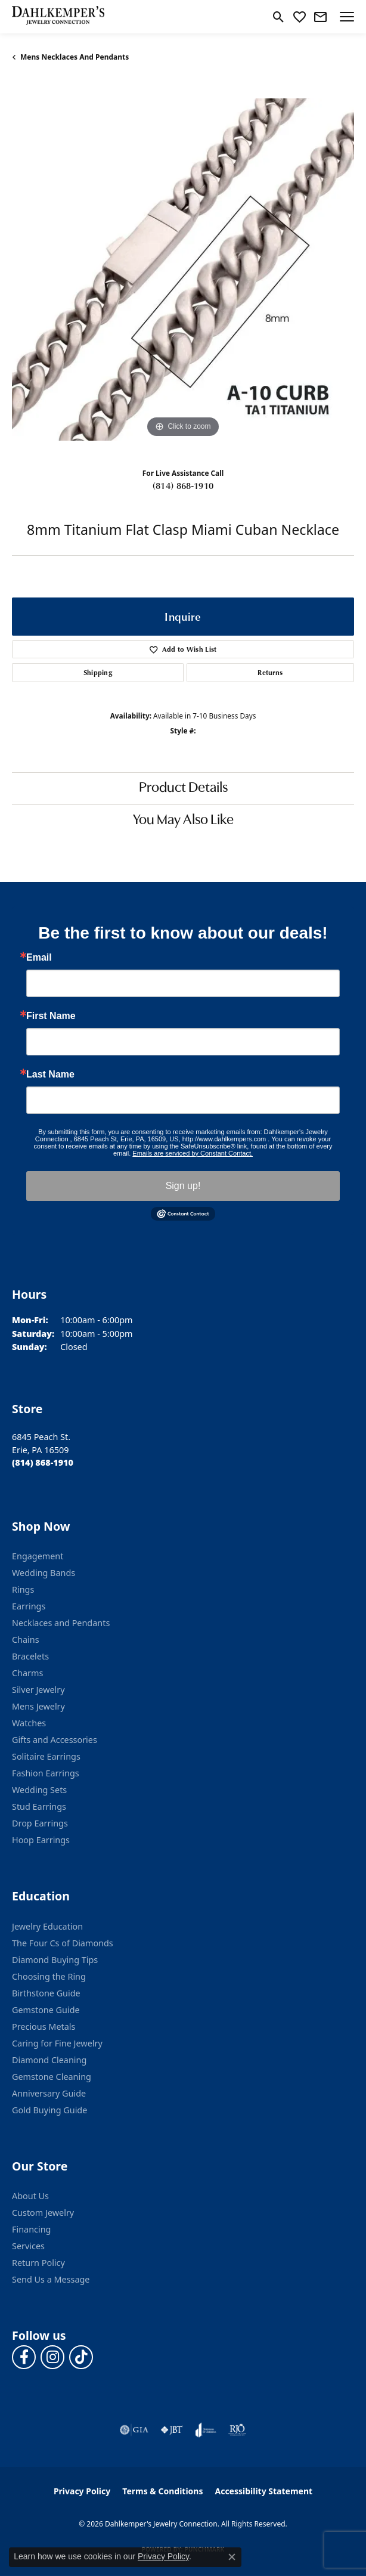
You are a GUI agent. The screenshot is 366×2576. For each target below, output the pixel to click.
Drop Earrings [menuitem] (40, 1823)
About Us (30, 2196)
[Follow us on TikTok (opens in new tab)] (81, 2357)
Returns (270, 672)
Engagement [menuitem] (37, 1556)
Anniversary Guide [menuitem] (49, 2093)
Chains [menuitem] (25, 1639)
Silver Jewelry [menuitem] (38, 1689)
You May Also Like (183, 820)
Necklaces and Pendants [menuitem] (61, 1622)
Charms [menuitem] (27, 1673)
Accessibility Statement (263, 2491)
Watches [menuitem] (29, 1723)
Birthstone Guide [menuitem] (46, 1993)
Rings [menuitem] (23, 1589)
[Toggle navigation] (347, 16)
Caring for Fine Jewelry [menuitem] (57, 2043)
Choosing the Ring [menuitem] (49, 1976)
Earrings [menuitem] (28, 1606)
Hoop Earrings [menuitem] (41, 1840)
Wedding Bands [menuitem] (43, 1572)
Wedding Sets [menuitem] (39, 1789)
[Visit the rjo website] (237, 2430)
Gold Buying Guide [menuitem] (49, 2110)
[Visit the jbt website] (171, 2430)
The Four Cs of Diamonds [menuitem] (62, 1943)
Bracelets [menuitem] (30, 1656)
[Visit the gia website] (134, 2430)
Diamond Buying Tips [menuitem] (55, 1959)
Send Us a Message (50, 2279)
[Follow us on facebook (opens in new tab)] (24, 2357)
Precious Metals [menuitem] (43, 2026)
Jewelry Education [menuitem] (47, 1926)
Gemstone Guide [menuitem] (46, 2009)
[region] (183, 269)
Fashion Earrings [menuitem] (45, 1773)
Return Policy (38, 2262)
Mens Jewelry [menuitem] (38, 1706)
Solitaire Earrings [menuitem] (46, 1756)
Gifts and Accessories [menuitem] (54, 1739)
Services (28, 2246)
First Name (51, 1016)
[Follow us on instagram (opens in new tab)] (52, 2357)
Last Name (50, 1074)
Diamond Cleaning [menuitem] (49, 2060)
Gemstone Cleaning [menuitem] (51, 2076)
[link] (320, 17)
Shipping (98, 672)
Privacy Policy (82, 2491)
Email (39, 957)
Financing (31, 2229)
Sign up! (183, 1186)
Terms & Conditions (162, 2491)
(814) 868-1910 (183, 485)
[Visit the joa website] (206, 2430)
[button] (278, 17)
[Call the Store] (42, 1462)
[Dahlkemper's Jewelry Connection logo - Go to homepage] (58, 16)
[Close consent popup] (231, 2556)
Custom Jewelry (43, 2212)
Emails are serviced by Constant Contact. (192, 1153)
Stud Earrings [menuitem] (39, 1806)
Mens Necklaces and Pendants (74, 57)
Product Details (183, 788)
